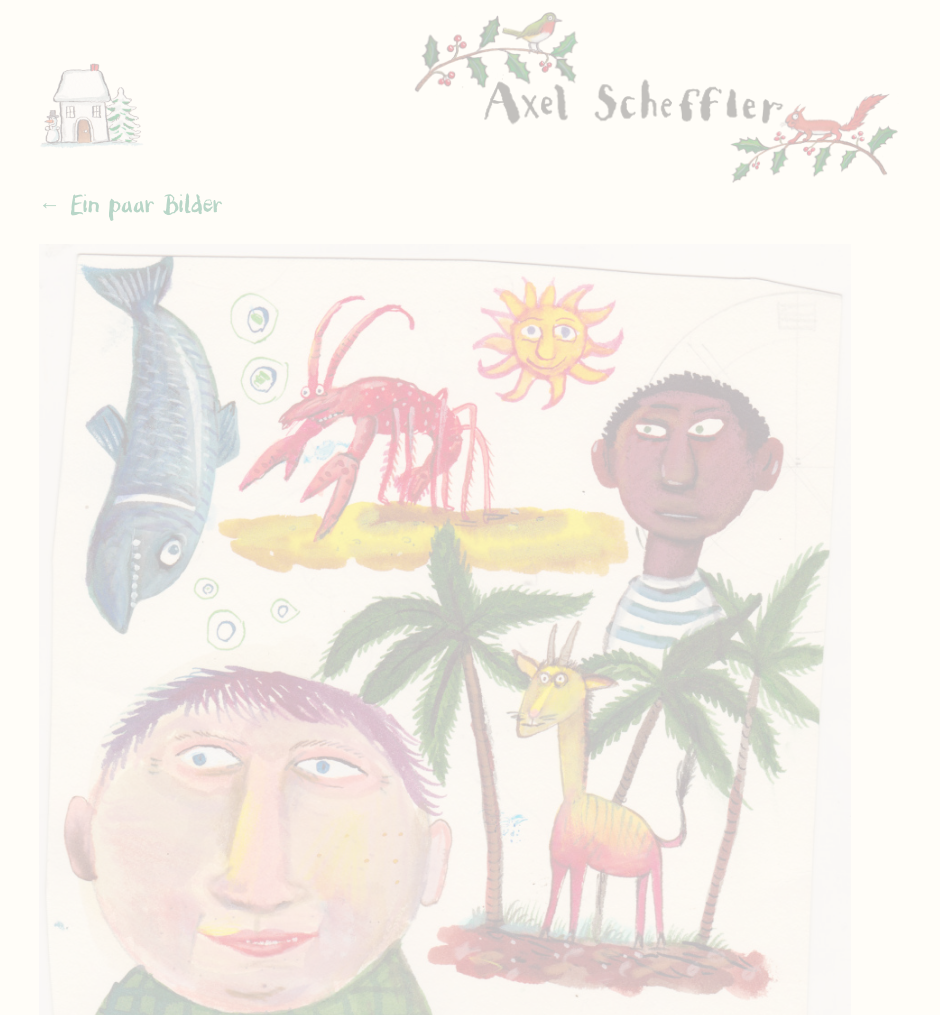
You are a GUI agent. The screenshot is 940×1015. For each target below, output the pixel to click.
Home (98, 93)
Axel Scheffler (656, 99)
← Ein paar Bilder (131, 205)
